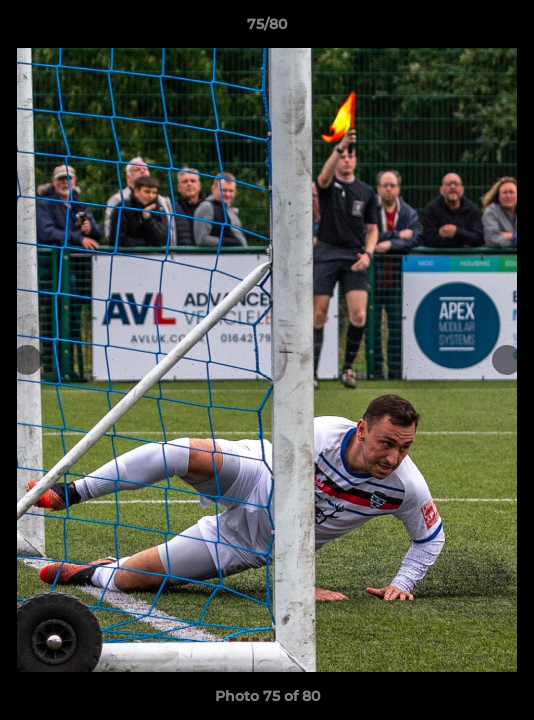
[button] (510, 29)
